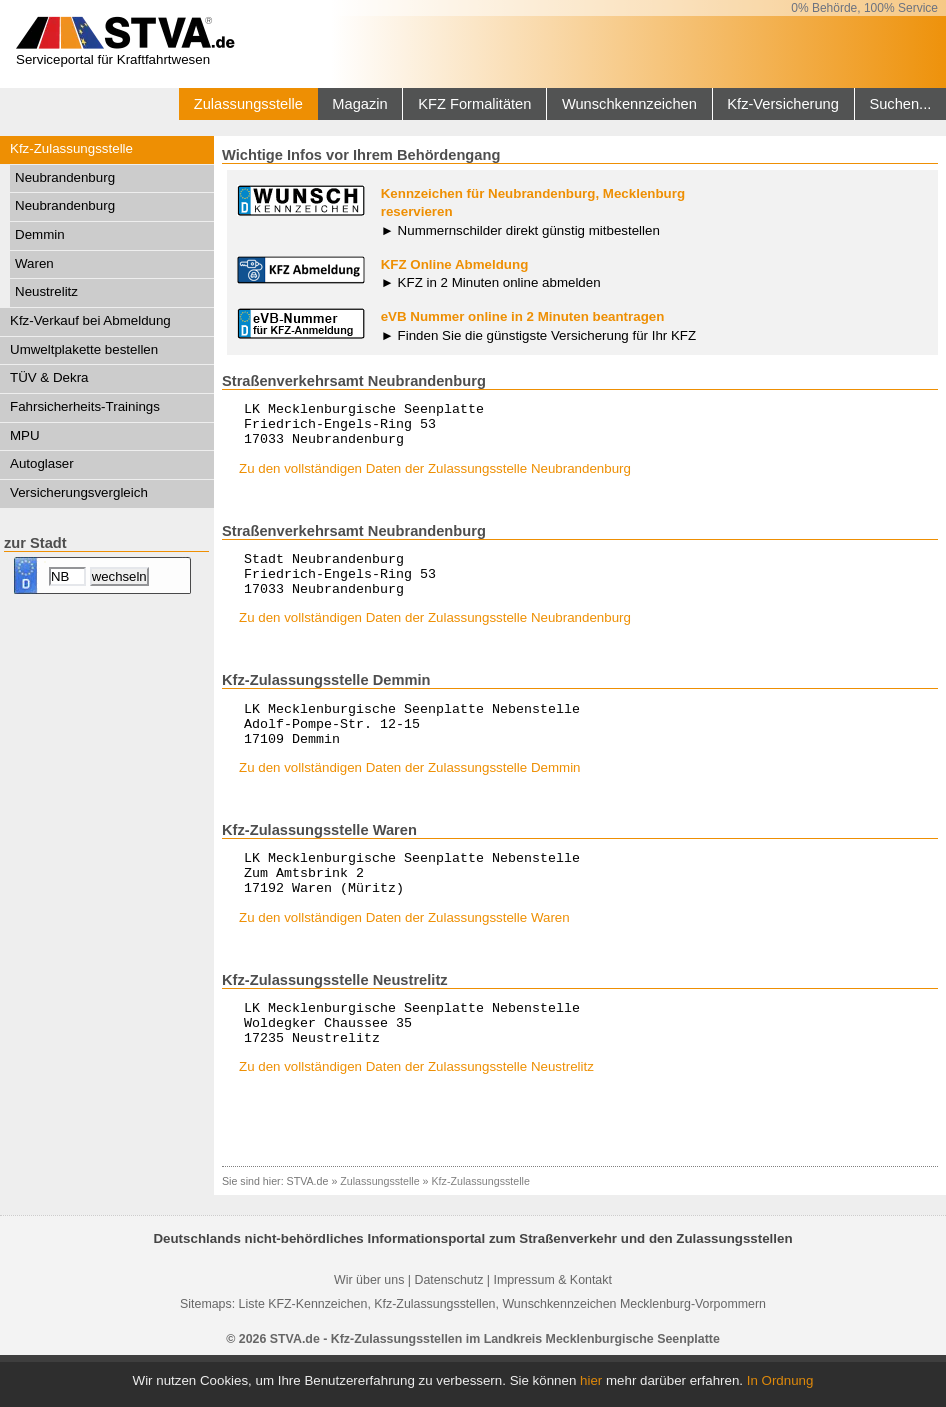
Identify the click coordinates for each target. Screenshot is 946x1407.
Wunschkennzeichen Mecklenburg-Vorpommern (634, 1349)
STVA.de (308, 1226)
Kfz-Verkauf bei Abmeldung (90, 320)
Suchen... (900, 104)
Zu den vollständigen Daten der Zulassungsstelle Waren (404, 953)
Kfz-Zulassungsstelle (71, 148)
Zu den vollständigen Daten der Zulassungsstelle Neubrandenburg (435, 477)
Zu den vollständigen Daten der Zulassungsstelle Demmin (410, 794)
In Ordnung (780, 1380)
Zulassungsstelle (248, 104)
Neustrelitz (46, 291)
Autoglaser (42, 463)
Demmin (40, 234)
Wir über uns (369, 1325)
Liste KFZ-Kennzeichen (303, 1349)
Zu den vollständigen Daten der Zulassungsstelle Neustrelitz (416, 1111)
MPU (25, 435)
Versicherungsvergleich (79, 492)
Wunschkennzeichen (629, 104)
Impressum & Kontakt (552, 1325)
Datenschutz (448, 1325)
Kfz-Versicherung (783, 104)
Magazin (359, 104)
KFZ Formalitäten (474, 104)
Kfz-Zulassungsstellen (434, 1349)
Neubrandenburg (65, 177)
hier (591, 1380)
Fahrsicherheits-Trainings (85, 406)
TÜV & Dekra (49, 377)
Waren (34, 263)
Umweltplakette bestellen (84, 349)
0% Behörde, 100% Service (864, 8)
